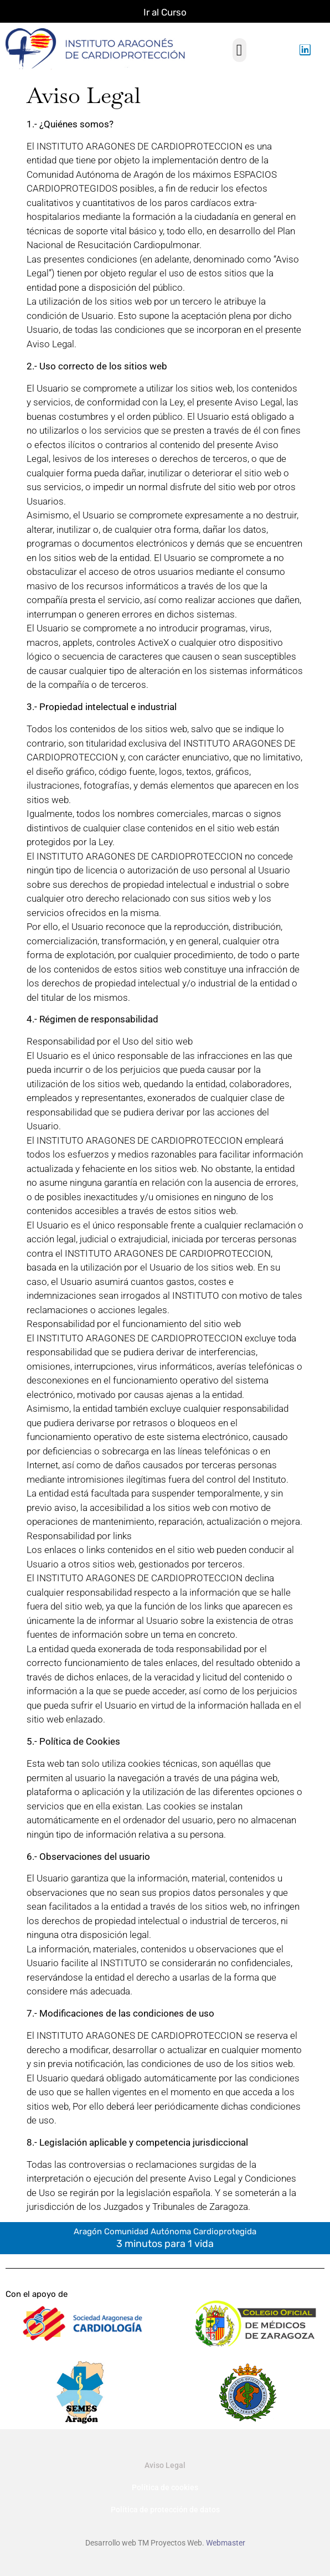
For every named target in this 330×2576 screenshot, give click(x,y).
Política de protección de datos (165, 2509)
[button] (239, 50)
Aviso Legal (165, 2465)
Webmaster (225, 2542)
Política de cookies (165, 2487)
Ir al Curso (165, 12)
